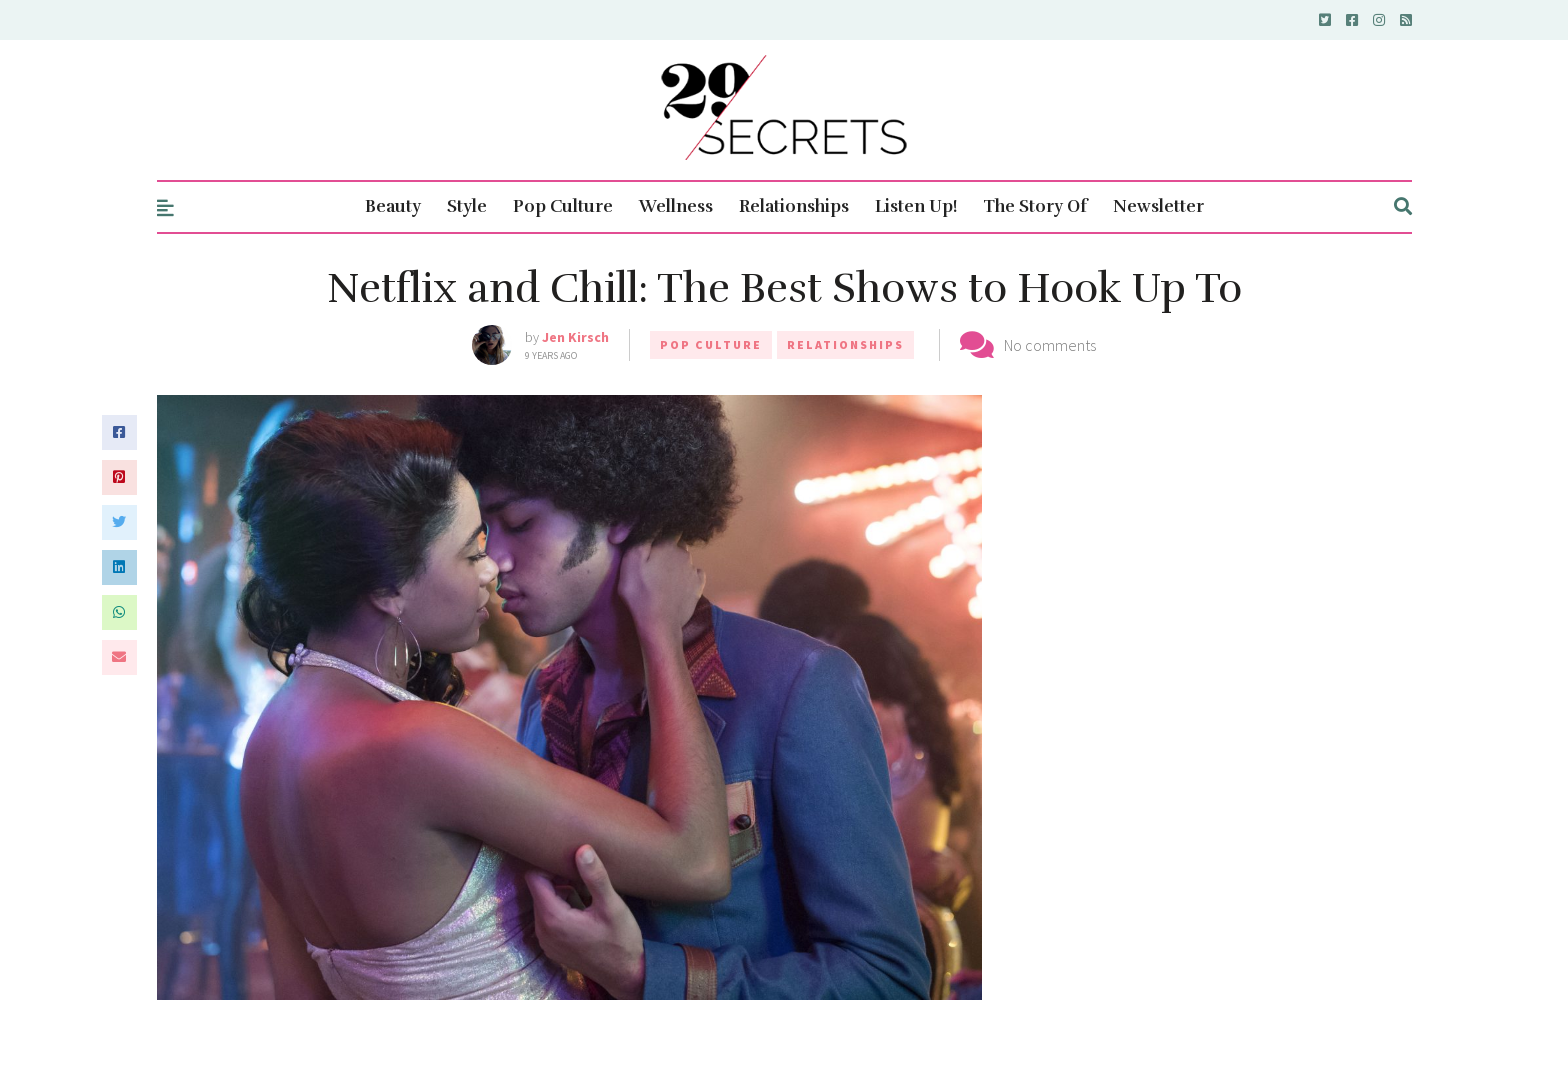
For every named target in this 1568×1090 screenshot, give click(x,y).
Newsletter (1158, 206)
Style (467, 206)
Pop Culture (563, 206)
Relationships (794, 206)
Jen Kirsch (575, 337)
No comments (1050, 345)
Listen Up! (916, 206)
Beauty (393, 206)
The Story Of (1035, 206)
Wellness (676, 206)
